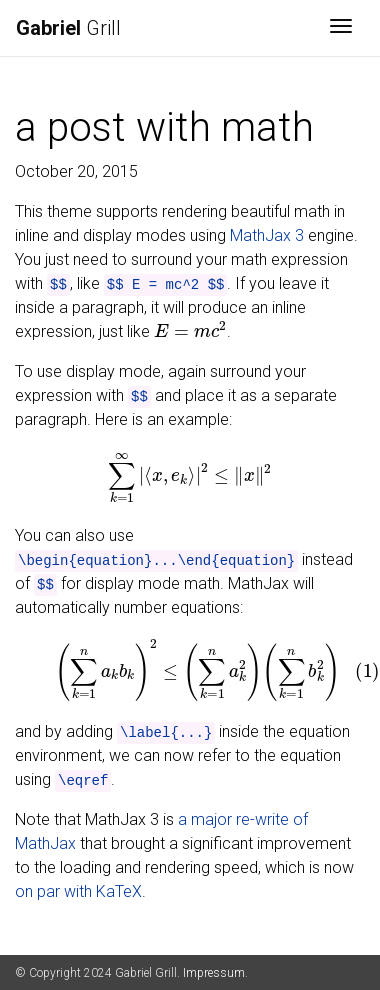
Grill (68, 28)
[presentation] (190, 330)
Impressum (214, 973)
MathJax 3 (267, 235)
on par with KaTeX (78, 891)
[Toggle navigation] (341, 28)
